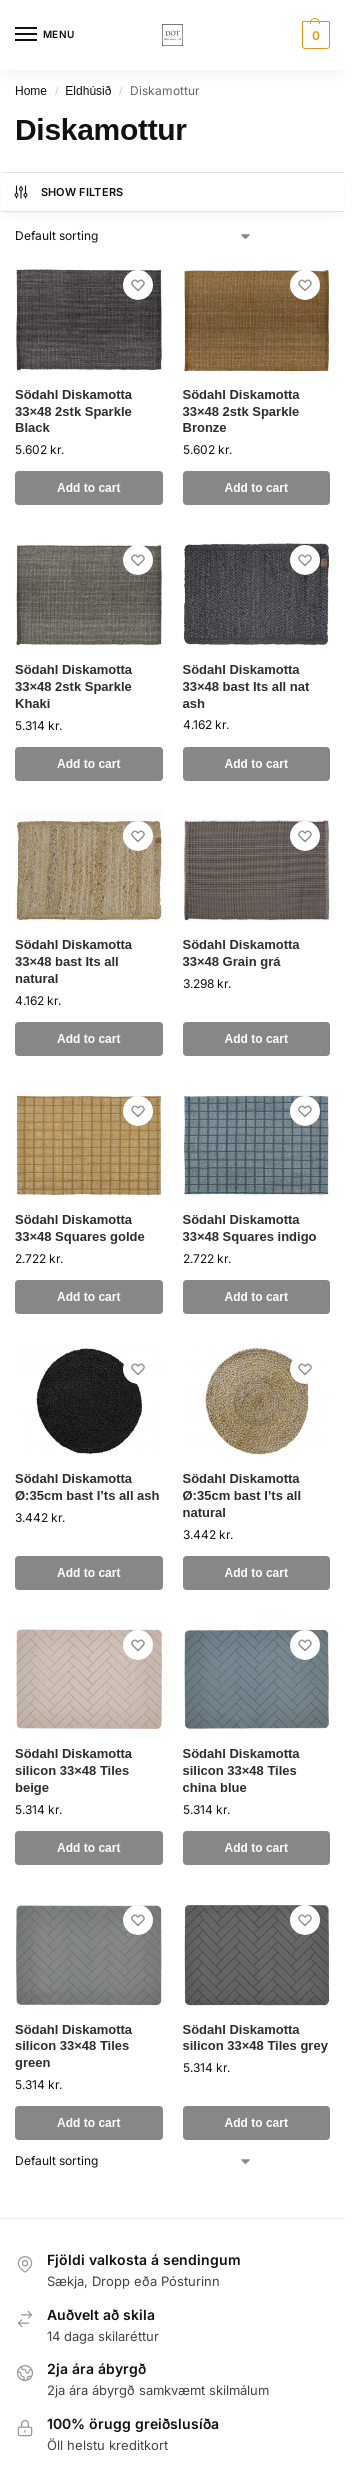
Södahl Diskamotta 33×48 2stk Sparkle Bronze (241, 411)
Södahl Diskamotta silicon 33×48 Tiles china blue (241, 1770)
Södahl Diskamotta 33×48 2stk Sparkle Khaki (73, 686)
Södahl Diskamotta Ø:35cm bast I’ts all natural (242, 1495)
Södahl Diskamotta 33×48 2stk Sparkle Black (73, 411)
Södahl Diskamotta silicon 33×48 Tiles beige (73, 1770)
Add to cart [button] (88, 488)
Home (31, 91)
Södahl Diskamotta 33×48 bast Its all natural (73, 961)
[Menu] (45, 35)
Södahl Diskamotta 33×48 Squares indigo (250, 1228)
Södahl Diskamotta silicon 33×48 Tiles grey (255, 2038)
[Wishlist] (138, 285)
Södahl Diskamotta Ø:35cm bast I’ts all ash (87, 1487)
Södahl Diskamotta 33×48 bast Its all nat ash (246, 686)
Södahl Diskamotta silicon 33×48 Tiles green (73, 2046)
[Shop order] (134, 236)
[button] (313, 35)
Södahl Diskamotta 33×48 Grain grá (241, 953)
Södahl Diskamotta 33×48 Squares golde (80, 1228)
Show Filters (68, 192)
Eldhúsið (88, 91)
